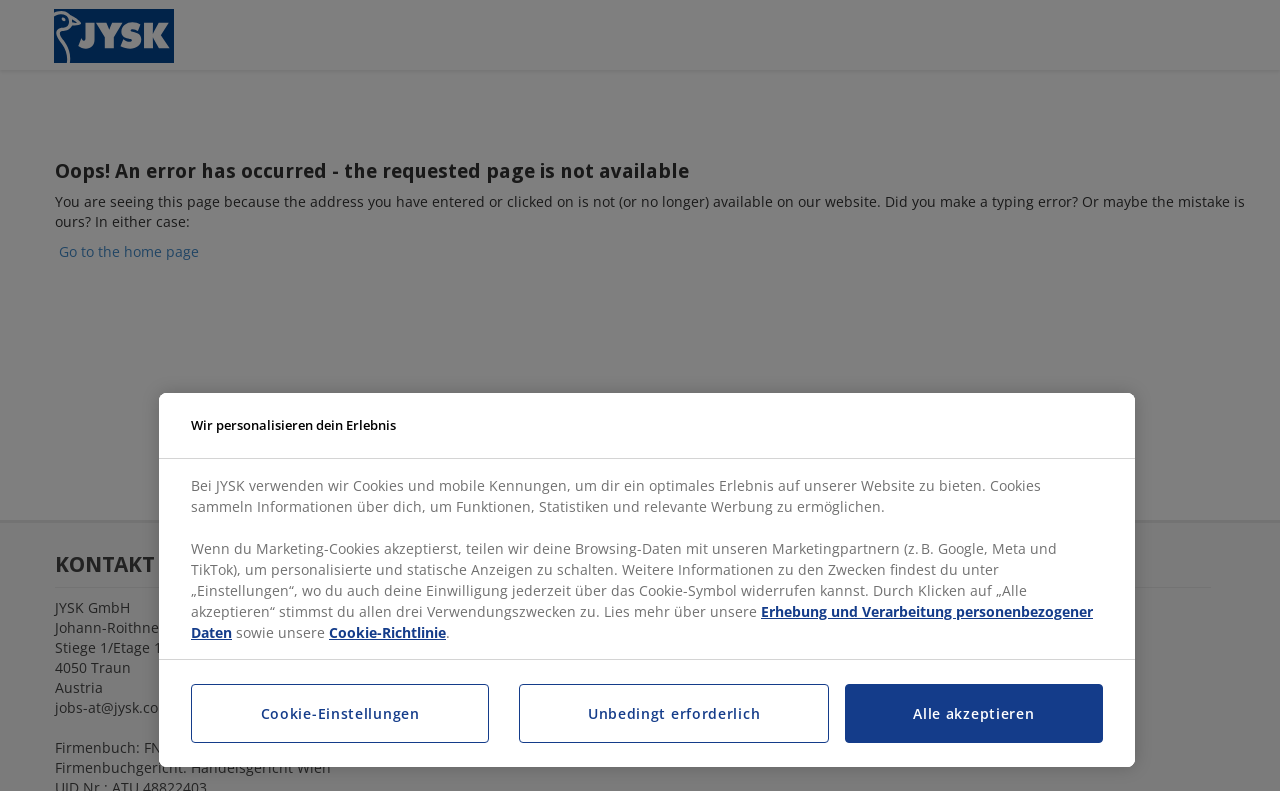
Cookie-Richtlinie (387, 632)
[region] (647, 580)
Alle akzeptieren (973, 713)
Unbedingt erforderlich (674, 713)
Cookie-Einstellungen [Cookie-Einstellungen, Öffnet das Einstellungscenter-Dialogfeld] (340, 713)
